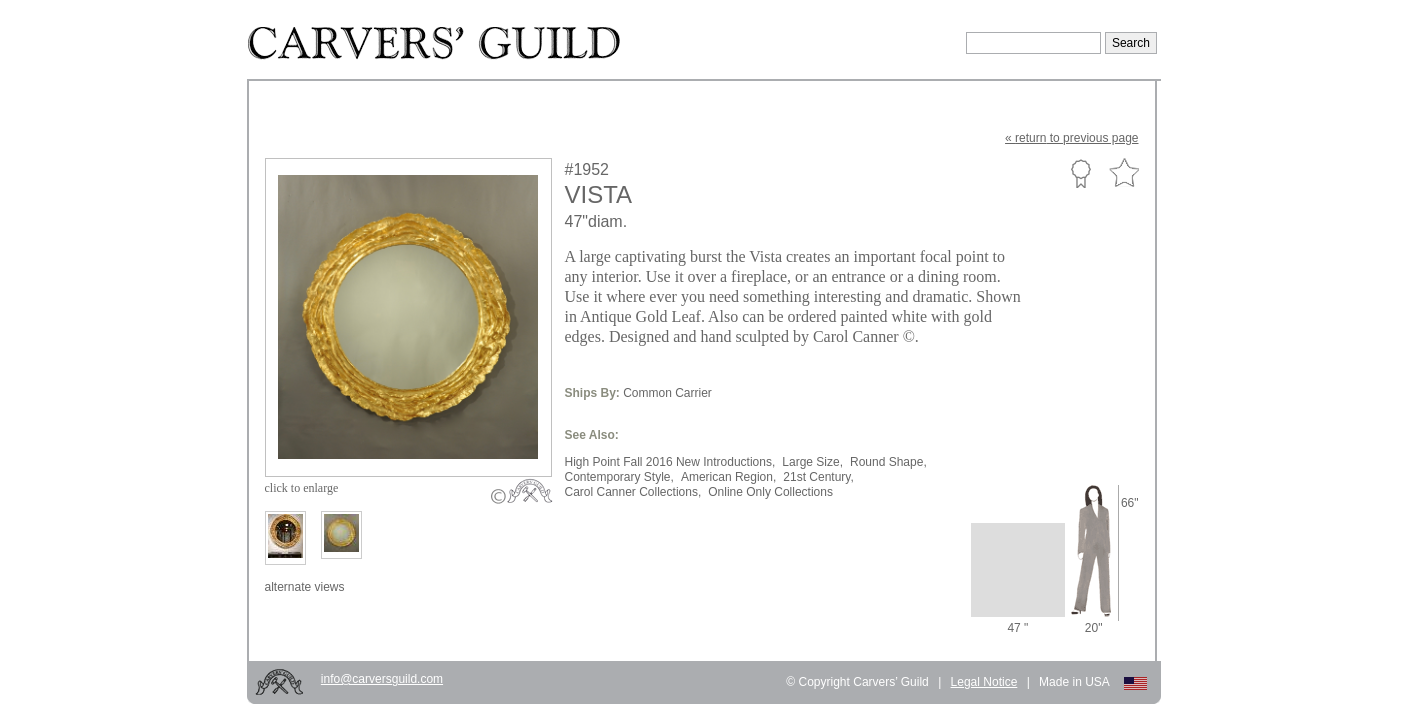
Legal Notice (984, 682)
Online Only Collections (770, 492)
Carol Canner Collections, (633, 492)
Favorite (1124, 173)
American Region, (728, 477)
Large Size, (812, 462)
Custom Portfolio (1080, 173)
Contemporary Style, (619, 477)
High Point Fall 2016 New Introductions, (670, 462)
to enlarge (302, 488)
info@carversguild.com (382, 679)
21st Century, (818, 477)
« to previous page (1071, 138)
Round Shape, (888, 462)
